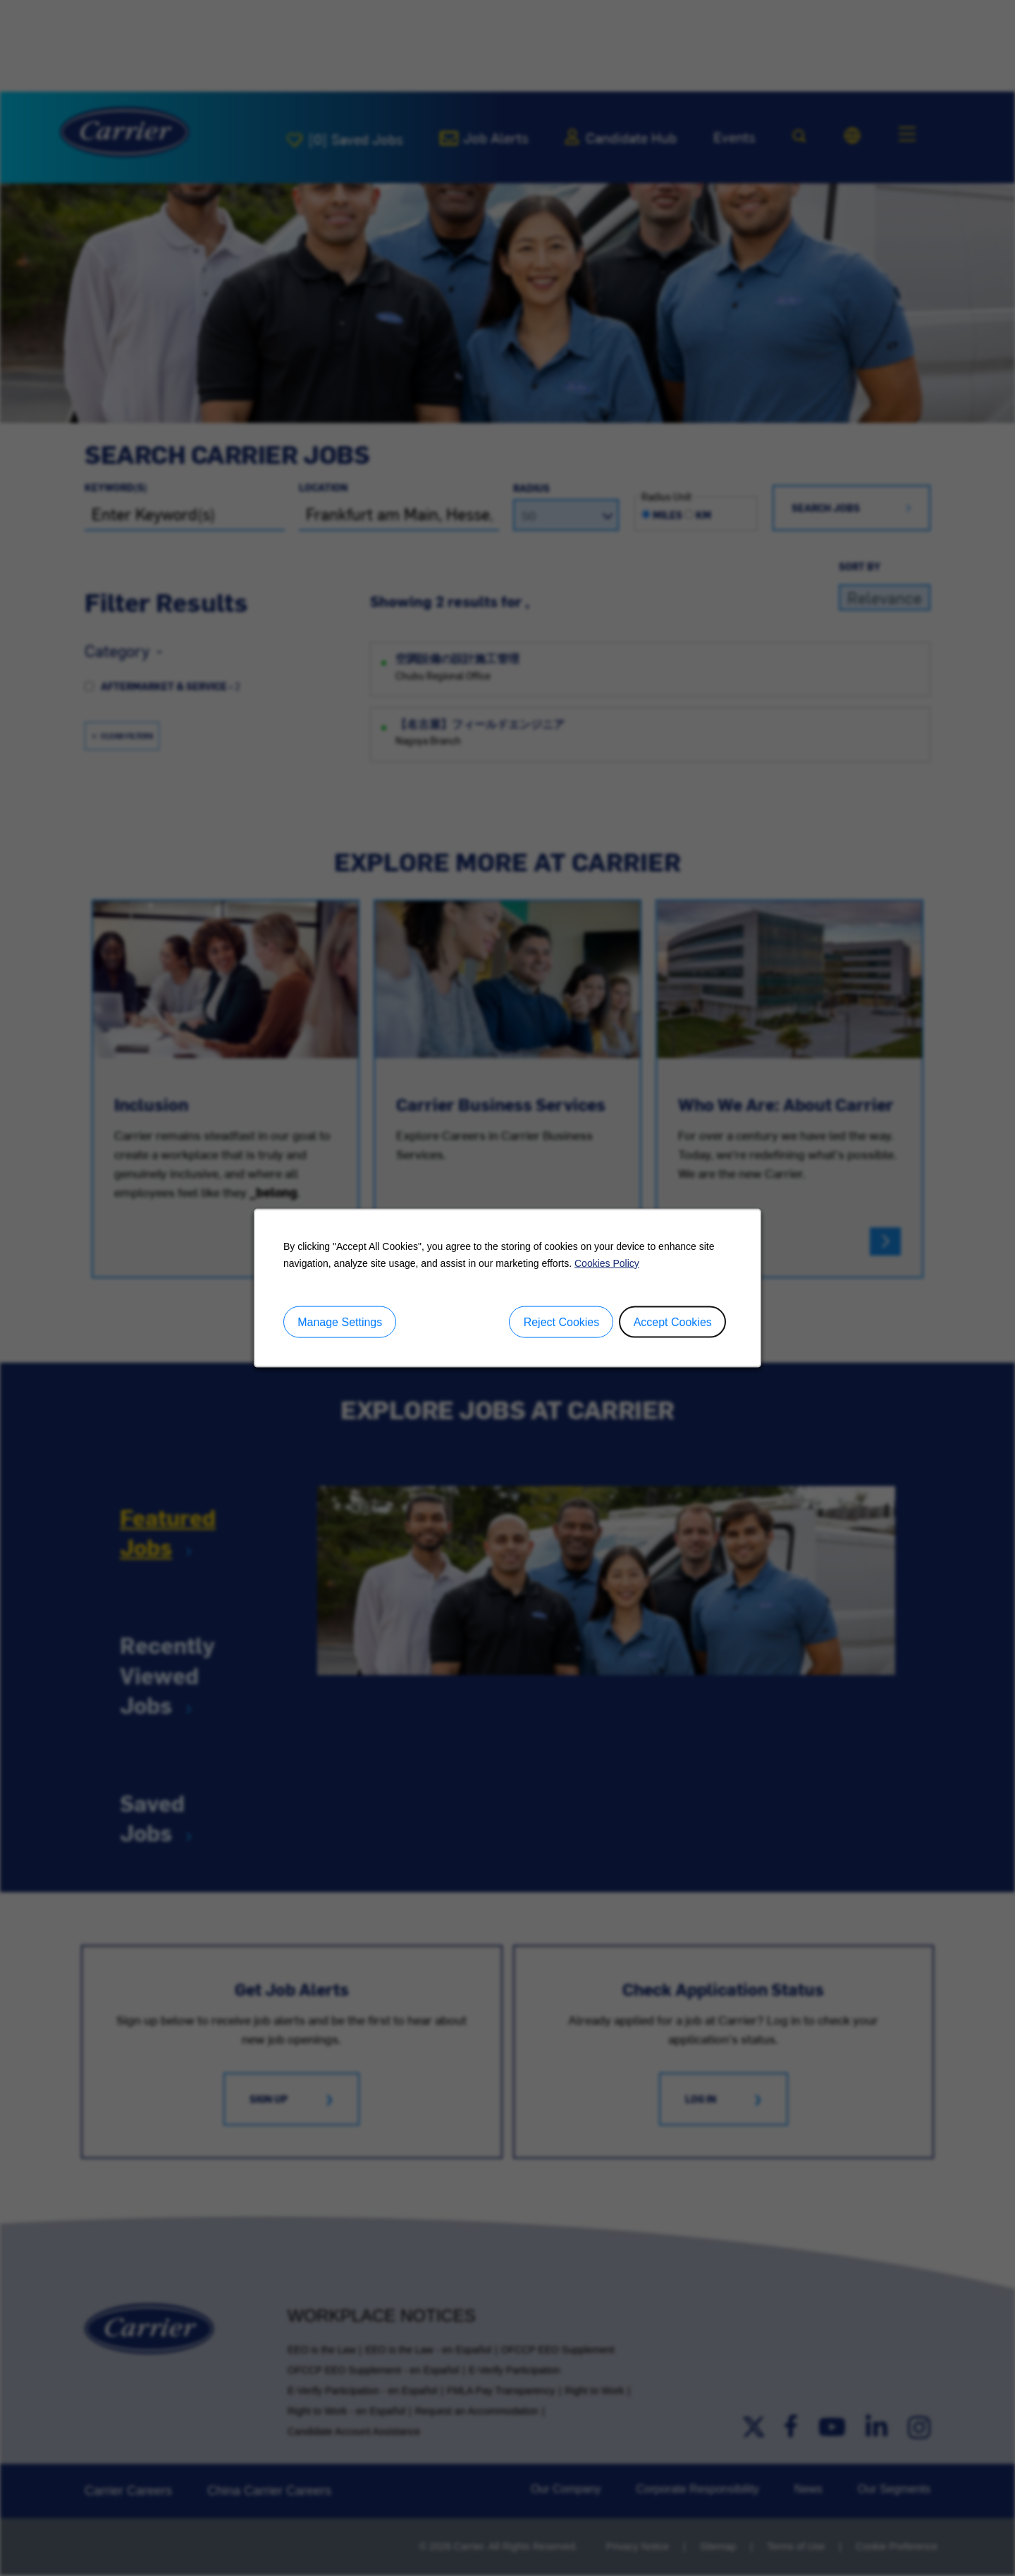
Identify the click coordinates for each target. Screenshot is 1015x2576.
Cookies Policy (606, 1262)
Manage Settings (339, 1321)
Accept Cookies (673, 1321)
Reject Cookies (562, 1321)
